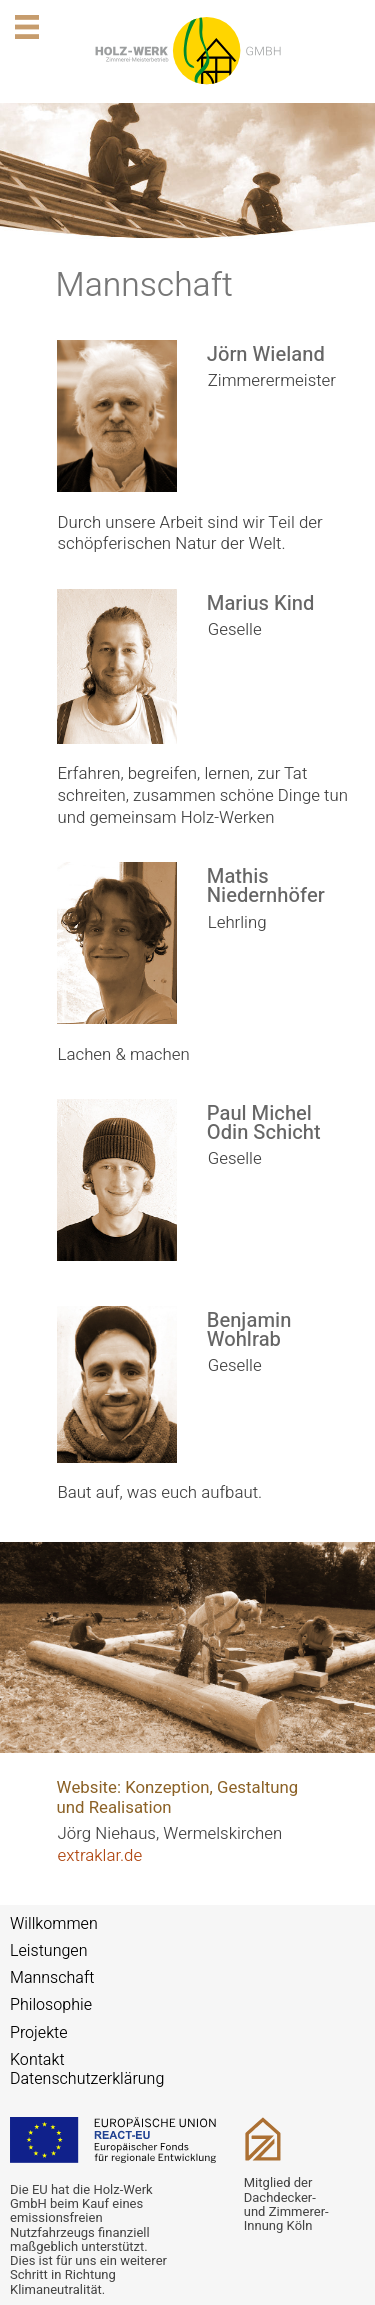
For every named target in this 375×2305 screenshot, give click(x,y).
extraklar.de (100, 1855)
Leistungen (49, 1951)
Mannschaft (52, 1978)
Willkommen (54, 1924)
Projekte (39, 2033)
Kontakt (37, 2060)
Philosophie (51, 2005)
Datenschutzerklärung (87, 2079)
